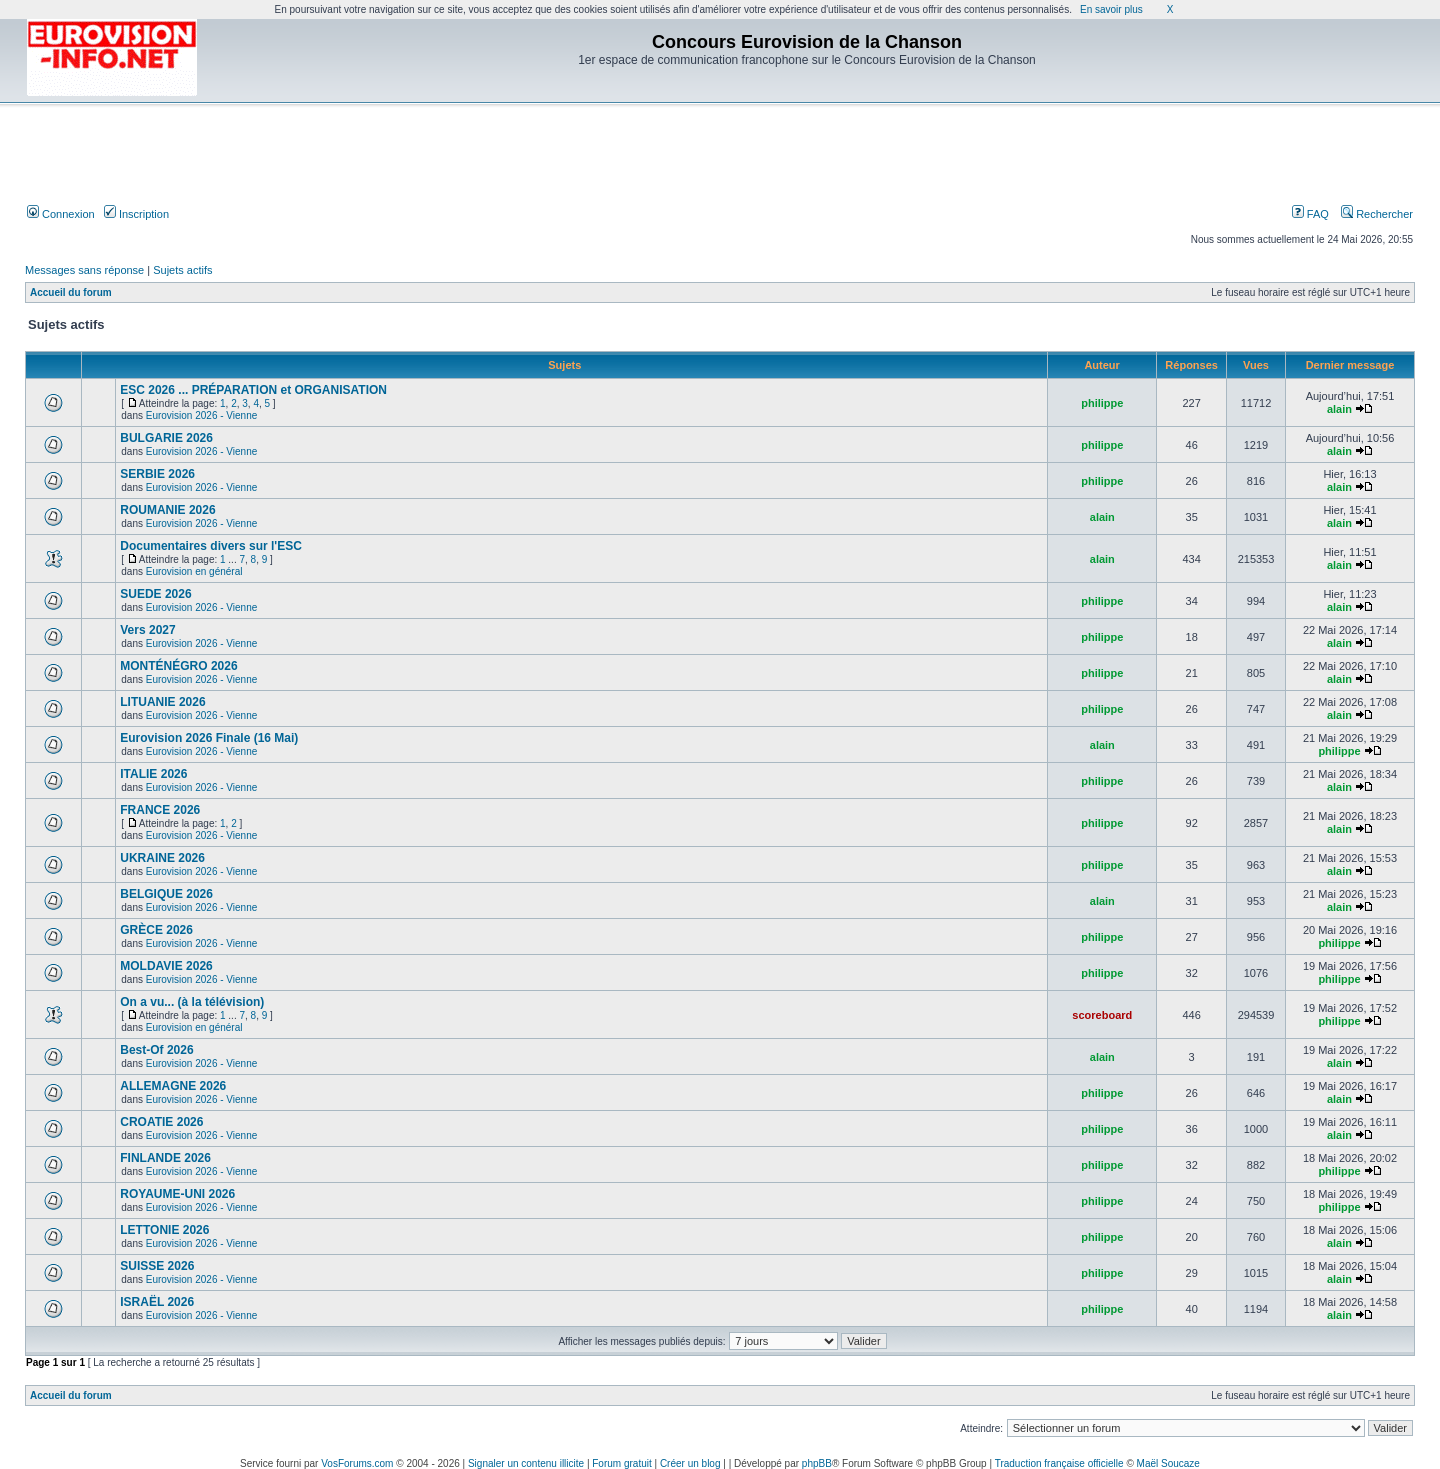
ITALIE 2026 (153, 774)
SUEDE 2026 (155, 594)
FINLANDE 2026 (165, 1158)
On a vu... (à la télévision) (192, 1002)
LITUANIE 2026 (162, 702)
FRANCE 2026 (160, 810)
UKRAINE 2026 (162, 858)
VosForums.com (357, 1463)
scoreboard (1102, 1015)
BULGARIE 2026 (166, 438)
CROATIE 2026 (161, 1122)
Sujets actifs (182, 270)
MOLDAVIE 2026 (166, 966)
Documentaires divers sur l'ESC (211, 546)
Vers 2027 (147, 630)
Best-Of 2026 (156, 1050)
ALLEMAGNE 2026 (173, 1086)
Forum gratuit (621, 1463)
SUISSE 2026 (157, 1266)
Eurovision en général (194, 571)
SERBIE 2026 (157, 474)
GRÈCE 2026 (156, 930)
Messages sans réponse (84, 270)
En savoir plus (1111, 9)
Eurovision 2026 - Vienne (202, 415)
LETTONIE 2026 (164, 1230)
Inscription (136, 214)
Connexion (61, 214)
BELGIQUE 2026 (166, 894)
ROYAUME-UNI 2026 (177, 1194)
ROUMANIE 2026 (167, 510)
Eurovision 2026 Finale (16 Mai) (209, 738)
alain (1339, 409)
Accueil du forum (71, 292)
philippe (1102, 403)
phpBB (817, 1463)
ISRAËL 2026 (157, 1302)
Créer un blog (690, 1463)
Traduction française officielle (1059, 1463)
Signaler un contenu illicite (526, 1463)
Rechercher (1377, 214)
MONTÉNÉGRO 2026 (178, 666)
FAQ (1310, 214)
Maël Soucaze (1168, 1463)
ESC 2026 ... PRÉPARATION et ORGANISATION (253, 390)
